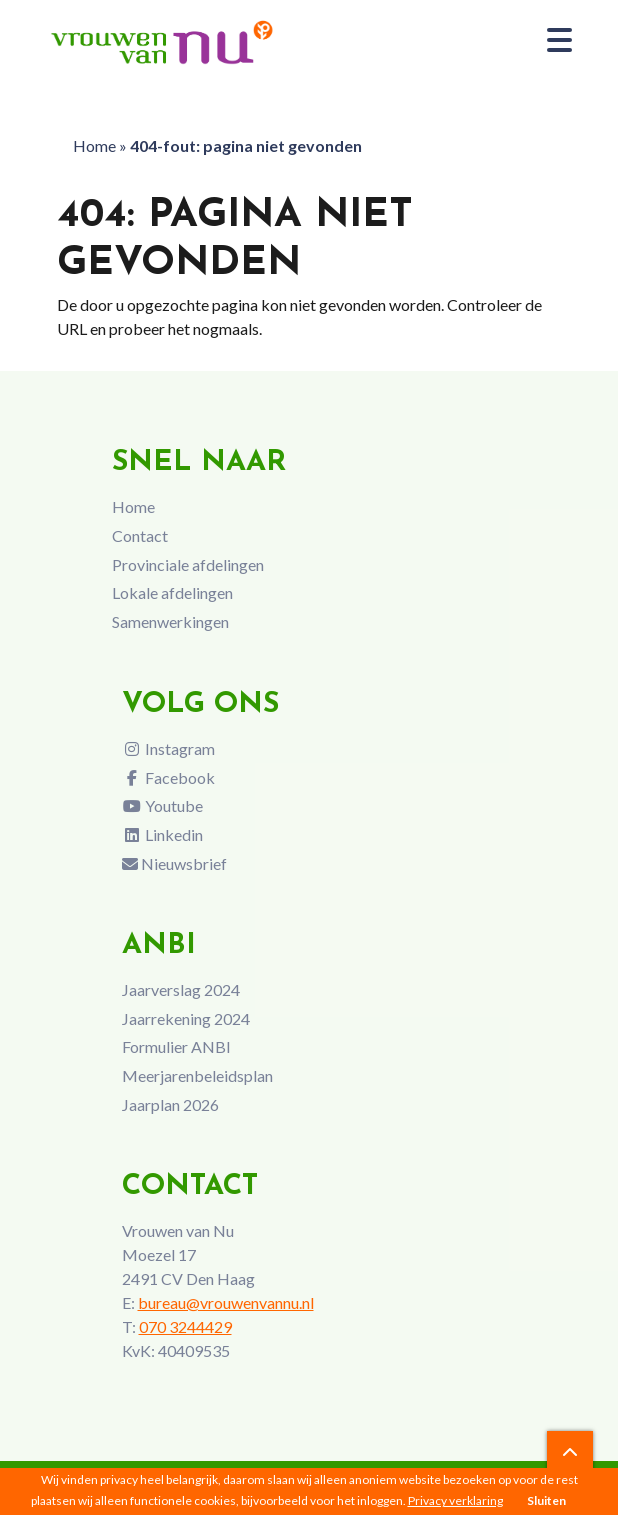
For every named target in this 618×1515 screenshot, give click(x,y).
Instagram (168, 748)
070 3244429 (185, 1326)
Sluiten (546, 1500)
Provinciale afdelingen (188, 564)
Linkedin (162, 834)
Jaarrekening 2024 (186, 1018)
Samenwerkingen (170, 621)
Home (94, 145)
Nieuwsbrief (174, 863)
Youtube (162, 805)
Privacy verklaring (455, 1500)
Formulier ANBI (176, 1046)
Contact (140, 535)
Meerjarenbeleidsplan (197, 1075)
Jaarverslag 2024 (181, 989)
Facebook (168, 777)
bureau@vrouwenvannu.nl (226, 1302)
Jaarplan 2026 (170, 1104)
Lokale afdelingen (172, 592)
